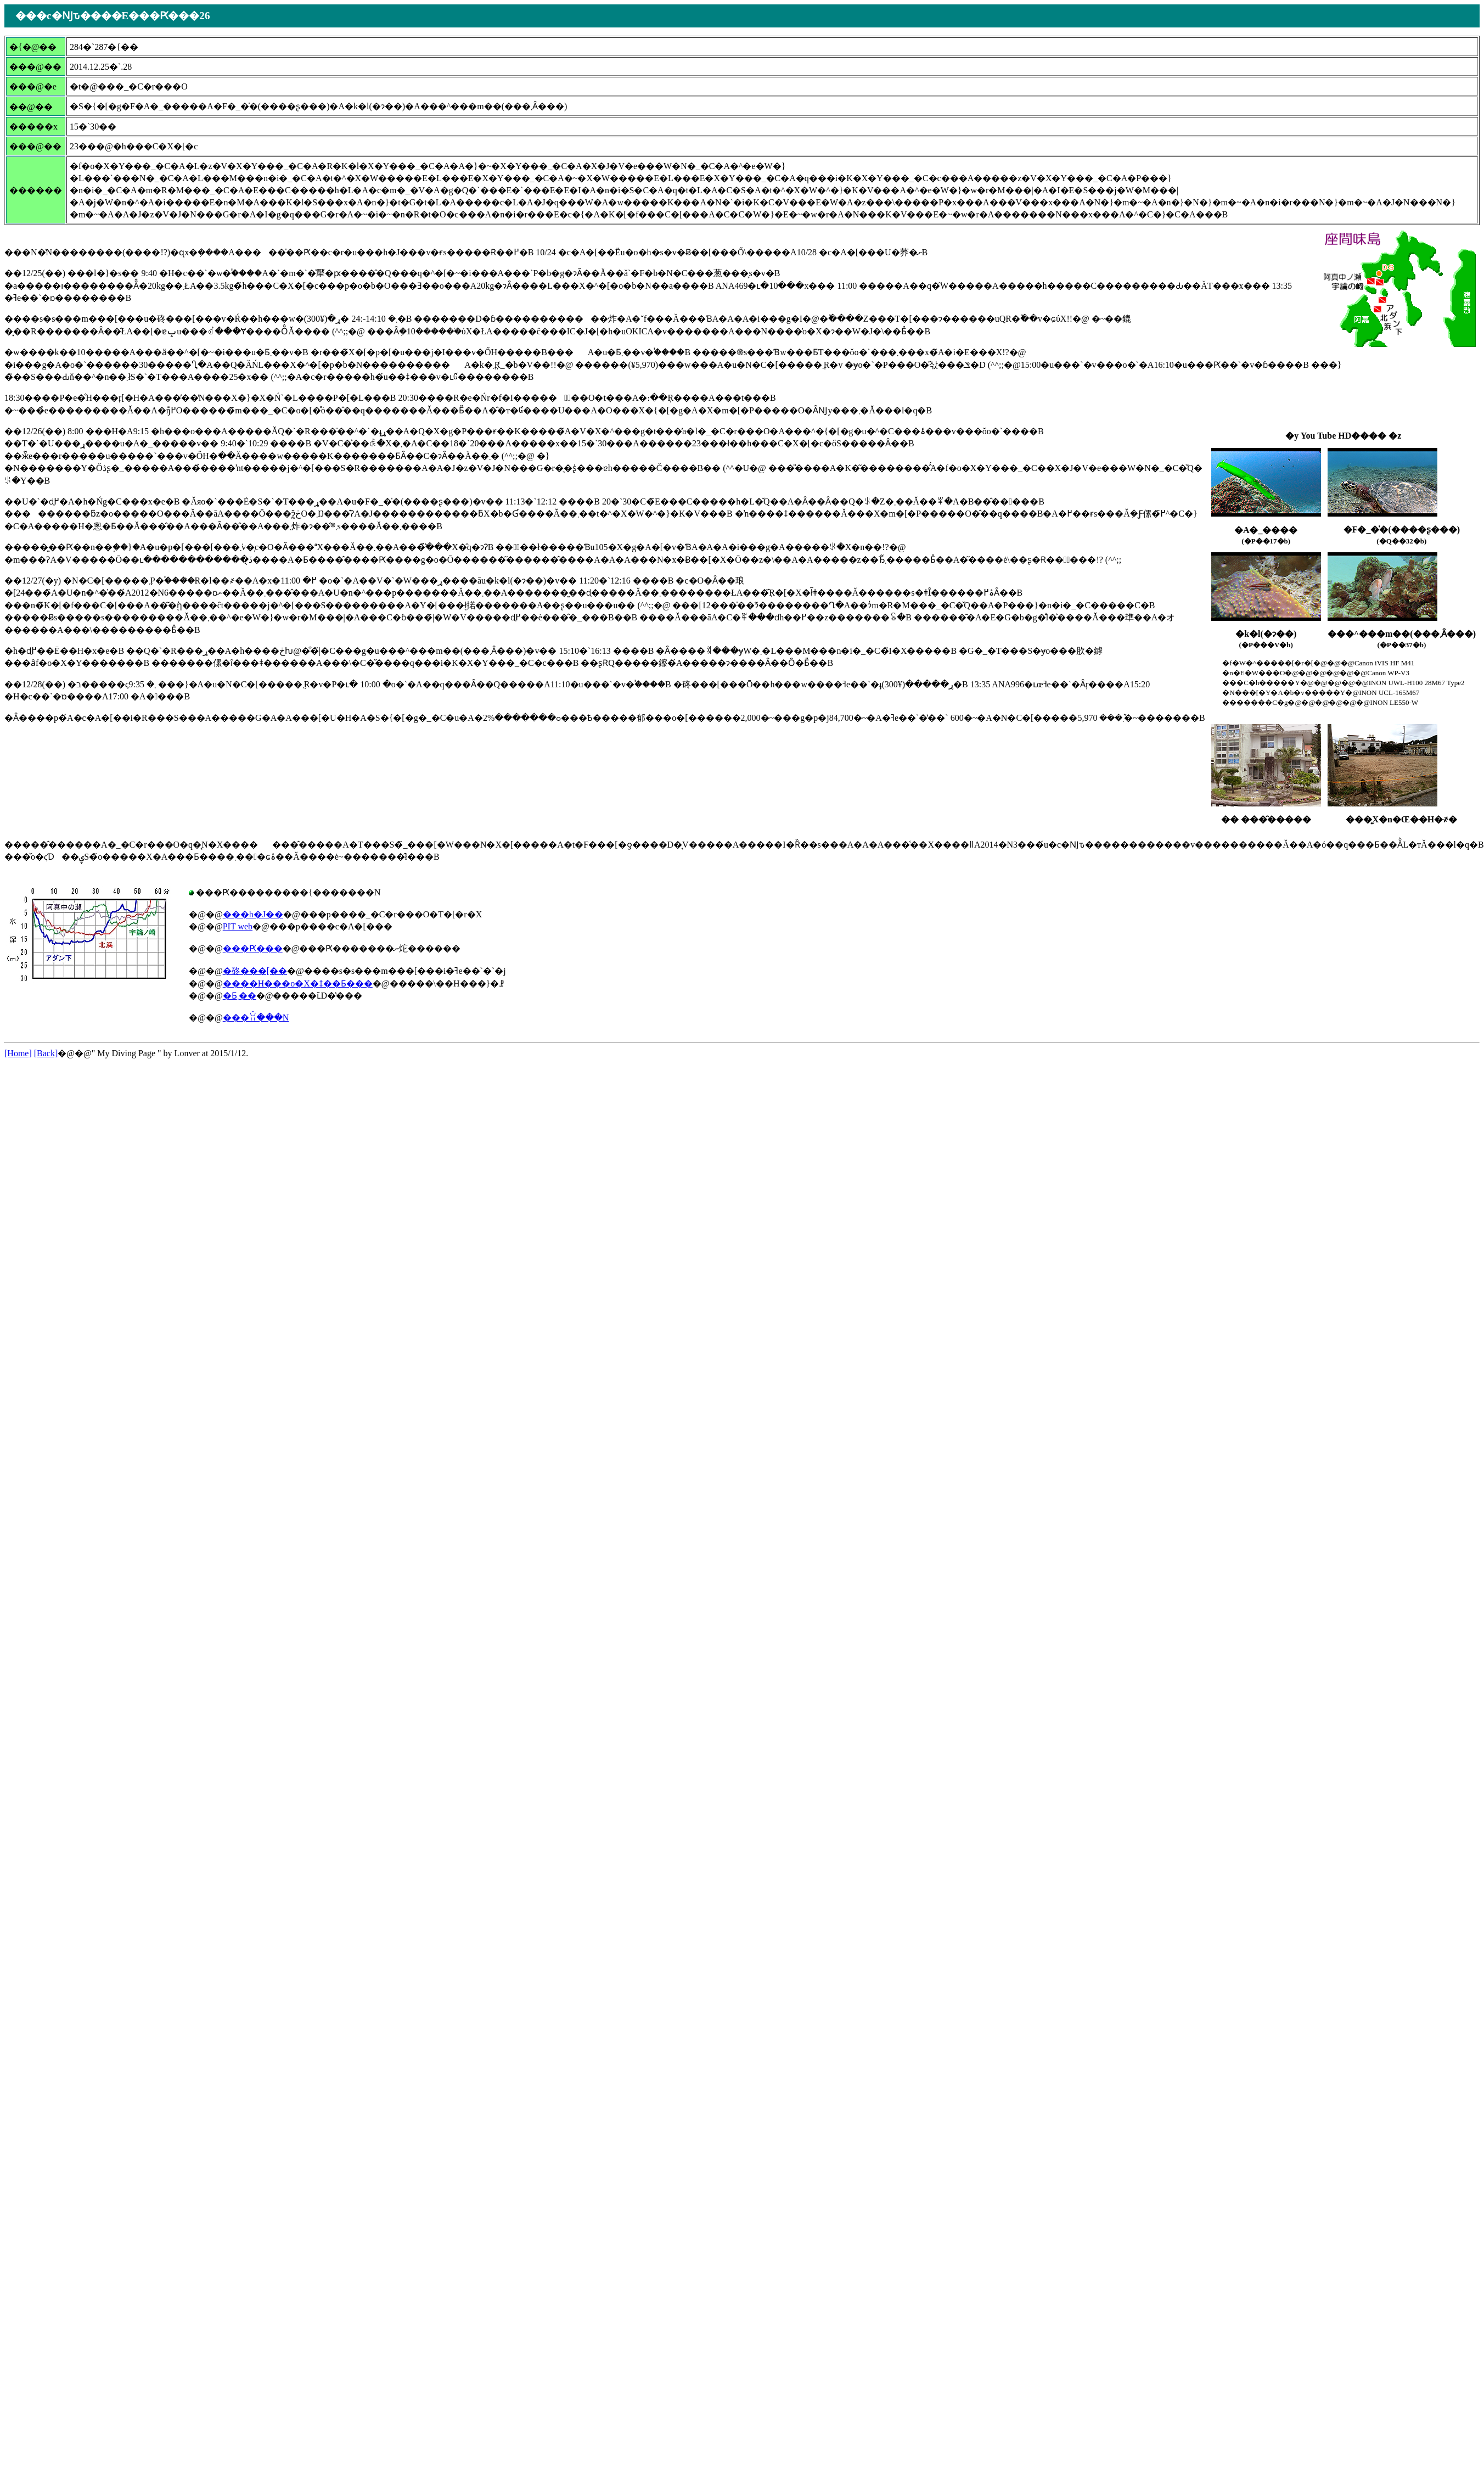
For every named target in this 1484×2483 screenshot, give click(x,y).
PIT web (237, 926)
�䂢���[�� (255, 971)
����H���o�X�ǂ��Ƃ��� (298, 983)
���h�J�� (253, 914)
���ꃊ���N (256, 1017)
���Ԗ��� (253, 948)
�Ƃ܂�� (239, 995)
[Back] (46, 1053)
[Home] (18, 1053)
